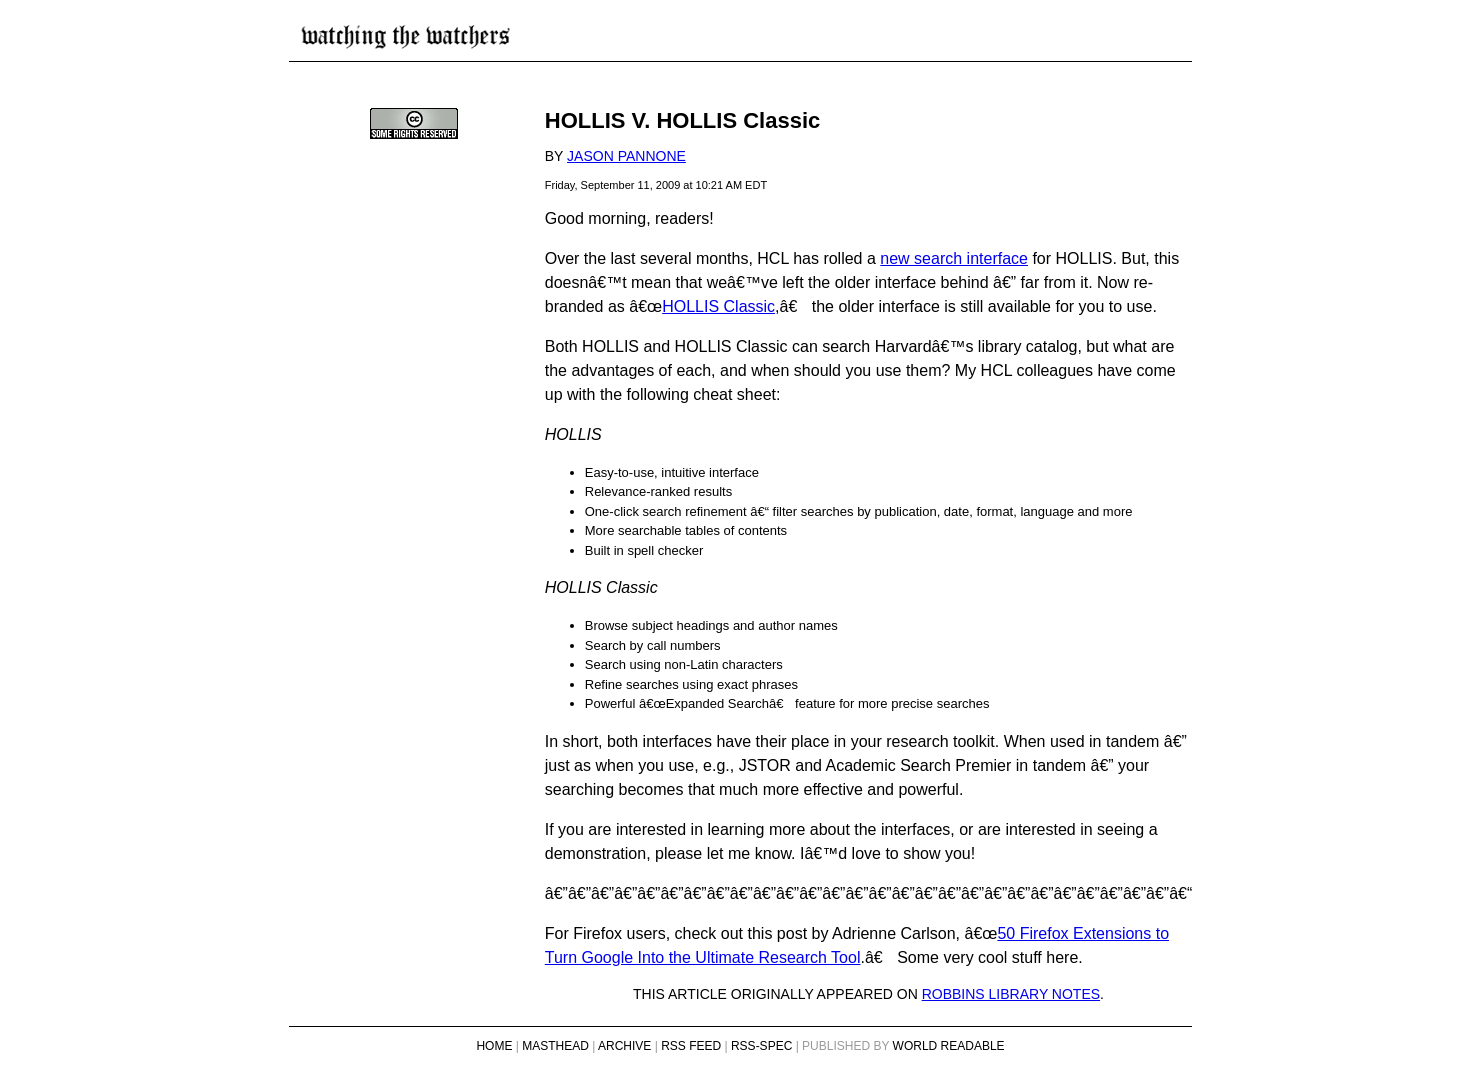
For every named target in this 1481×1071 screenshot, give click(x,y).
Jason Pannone (626, 156)
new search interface (954, 258)
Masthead (555, 1046)
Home (494, 1046)
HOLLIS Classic (718, 306)
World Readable (949, 1046)
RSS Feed (691, 1046)
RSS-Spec (761, 1046)
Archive (624, 1046)
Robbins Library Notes (1011, 994)
